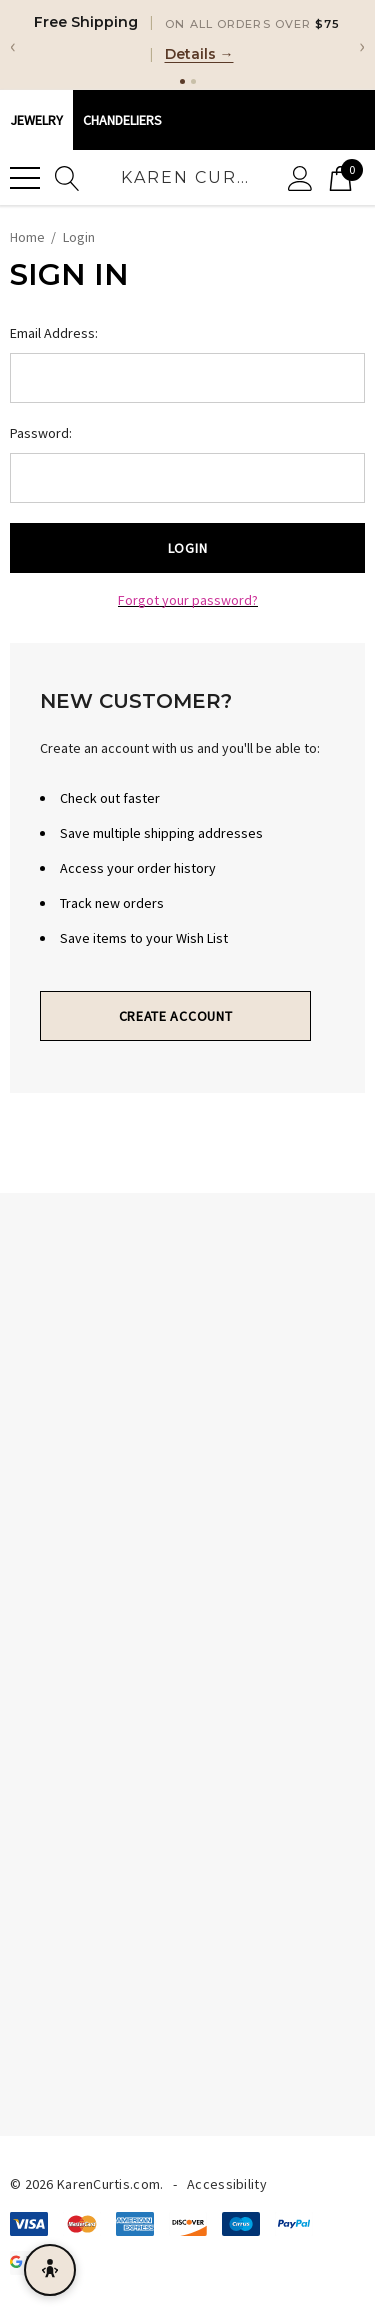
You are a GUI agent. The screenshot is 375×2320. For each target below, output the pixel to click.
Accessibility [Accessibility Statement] (227, 2184)
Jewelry (36, 120)
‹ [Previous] (13, 45)
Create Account (176, 1016)
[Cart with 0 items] (340, 177)
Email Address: (54, 333)
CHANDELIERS (122, 120)
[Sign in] (300, 177)
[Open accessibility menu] (50, 2270)
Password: (41, 433)
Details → (199, 54)
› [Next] (362, 45)
